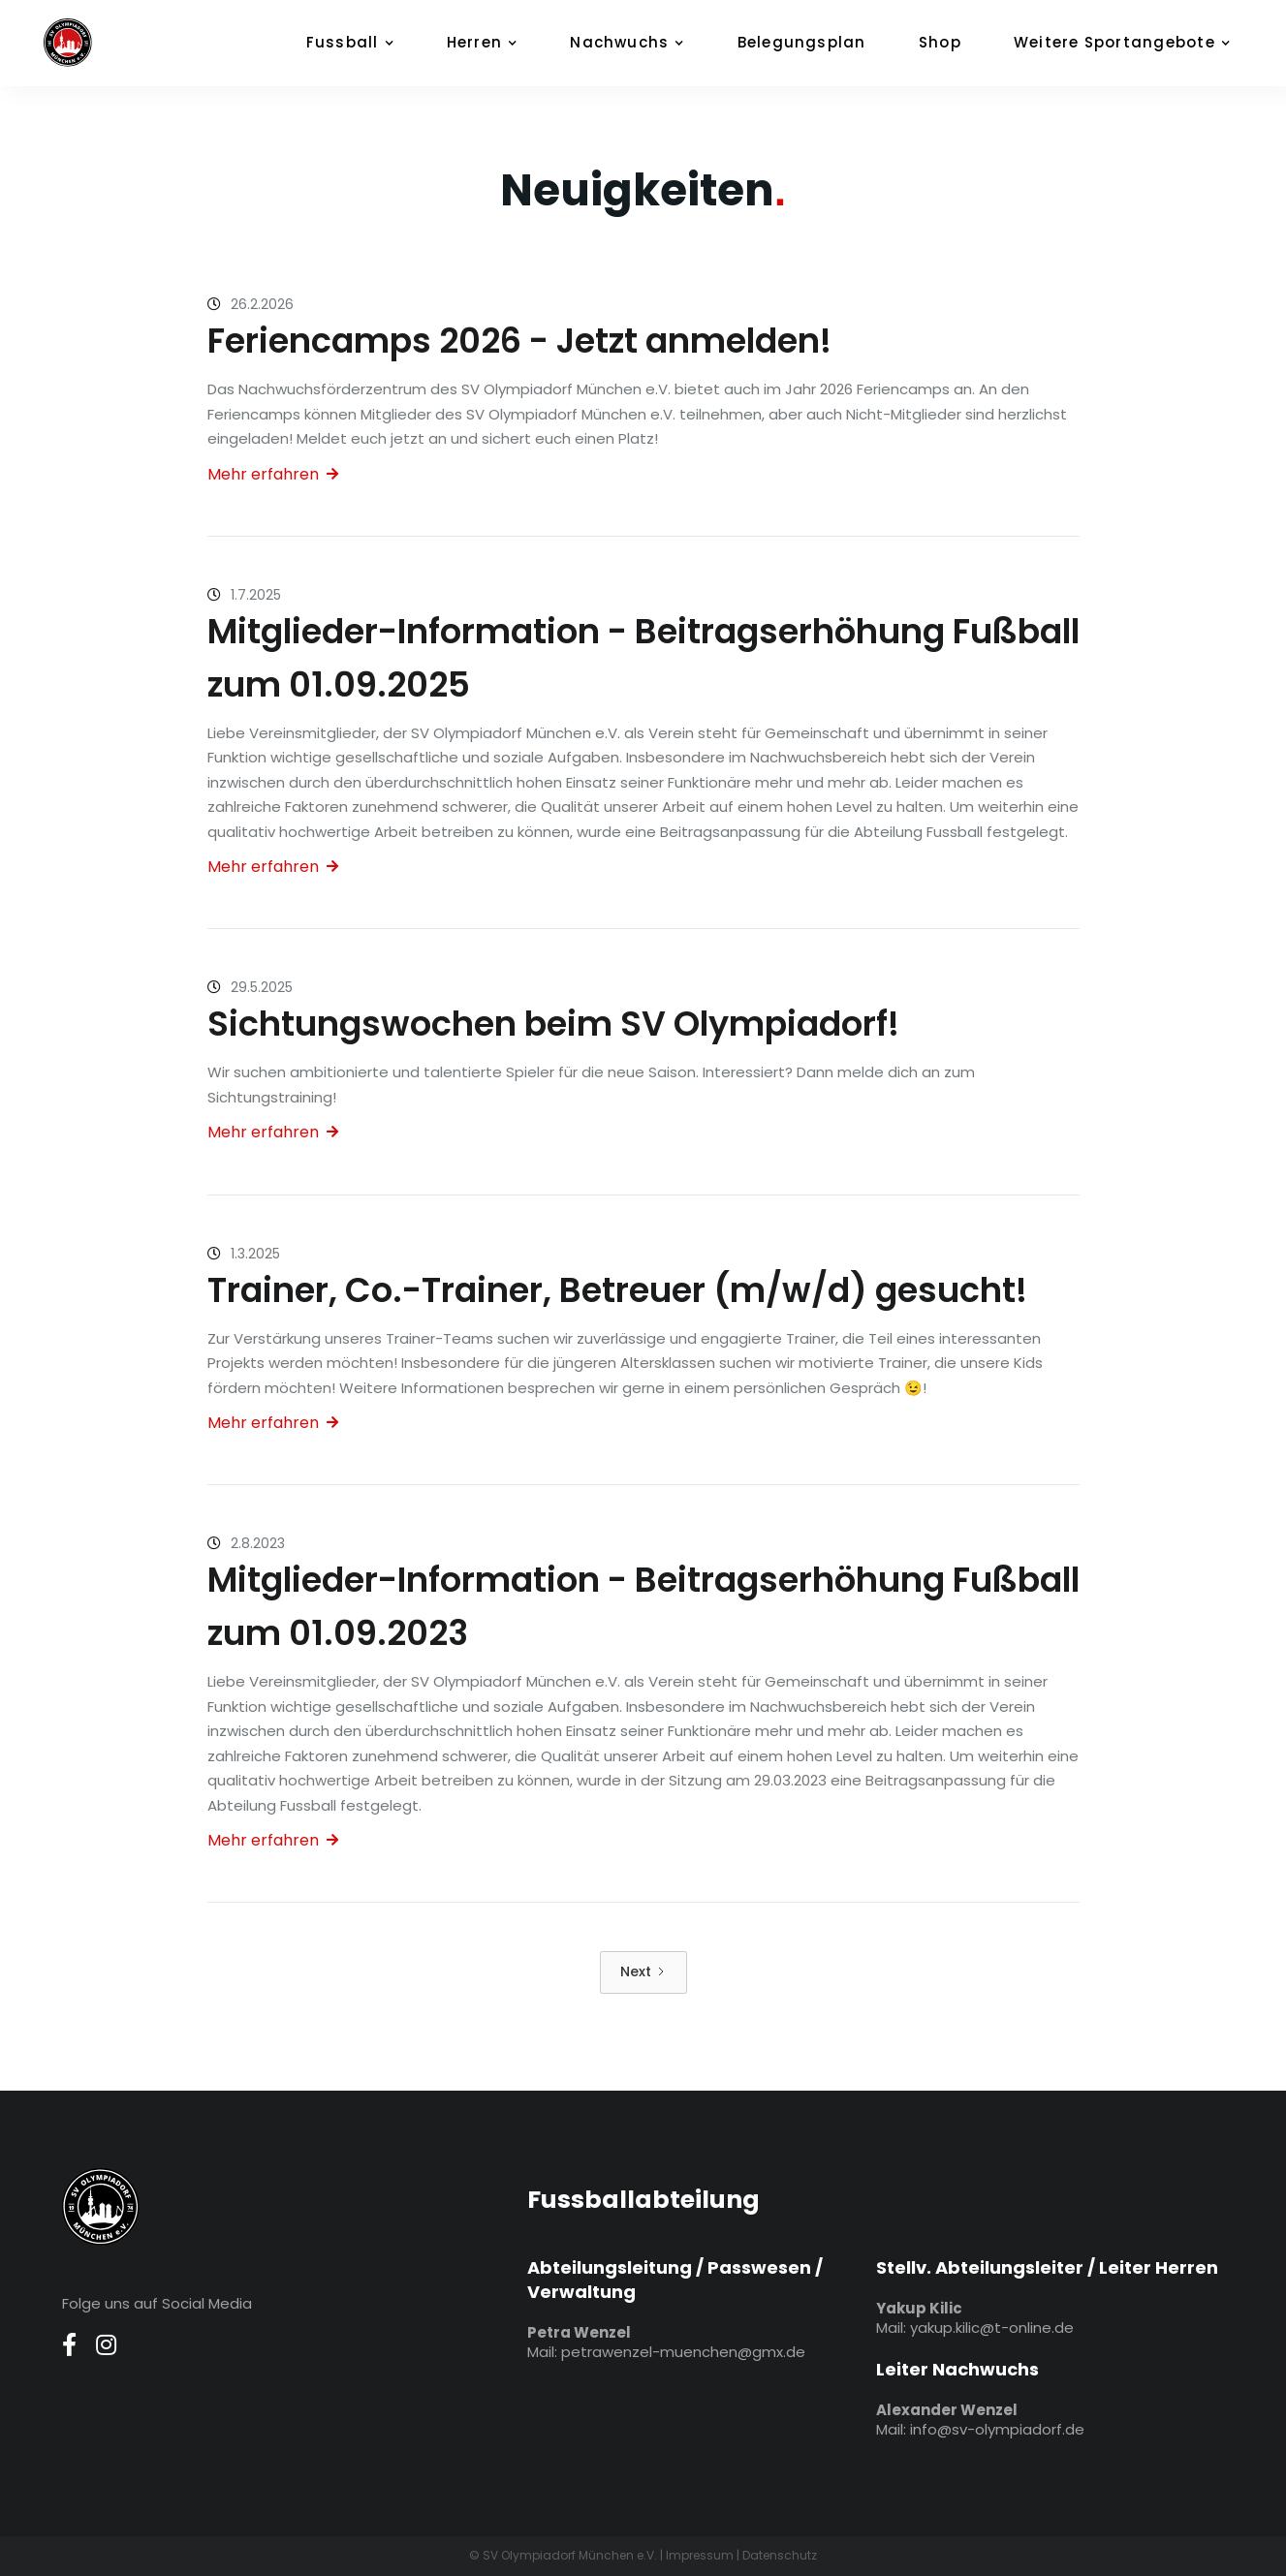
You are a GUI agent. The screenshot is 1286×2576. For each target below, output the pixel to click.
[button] (360, 43)
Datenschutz (779, 2555)
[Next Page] (643, 1972)
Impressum (700, 2555)
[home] (92, 42)
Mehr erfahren (272, 474)
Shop (940, 42)
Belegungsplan (801, 42)
